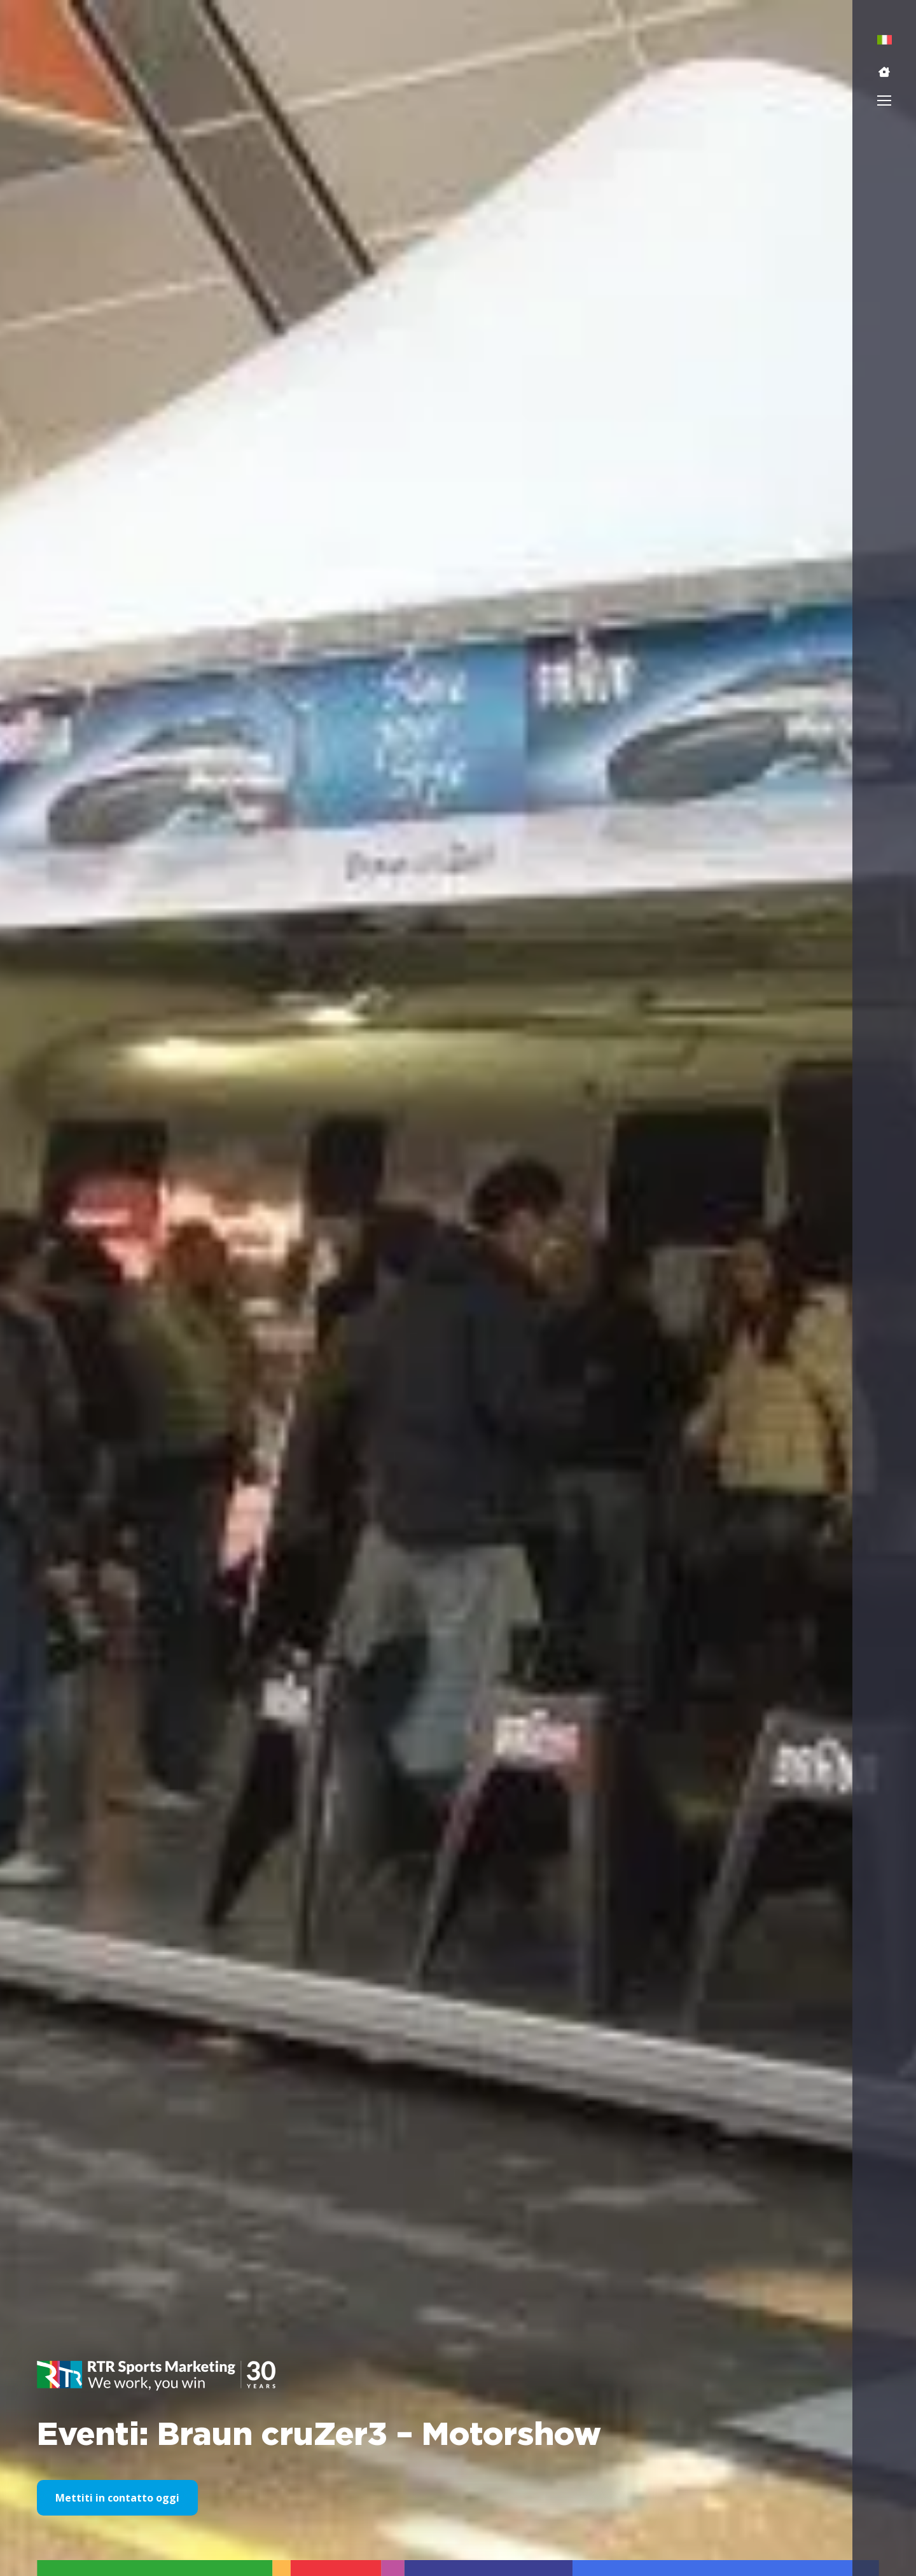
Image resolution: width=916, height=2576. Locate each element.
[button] (884, 72)
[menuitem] (884, 39)
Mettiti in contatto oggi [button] (117, 2498)
